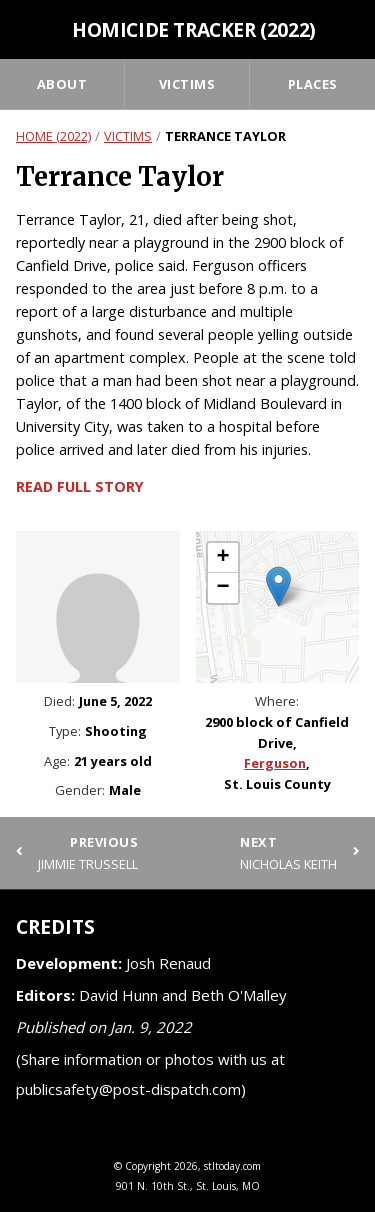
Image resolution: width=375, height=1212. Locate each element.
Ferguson (275, 763)
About (62, 84)
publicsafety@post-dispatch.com (128, 1089)
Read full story (80, 486)
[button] (278, 586)
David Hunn (118, 995)
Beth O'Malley (239, 995)
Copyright (148, 1166)
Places (313, 84)
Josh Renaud (168, 963)
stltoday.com (232, 1166)
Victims (187, 84)
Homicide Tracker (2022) (194, 29)
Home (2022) (53, 136)
